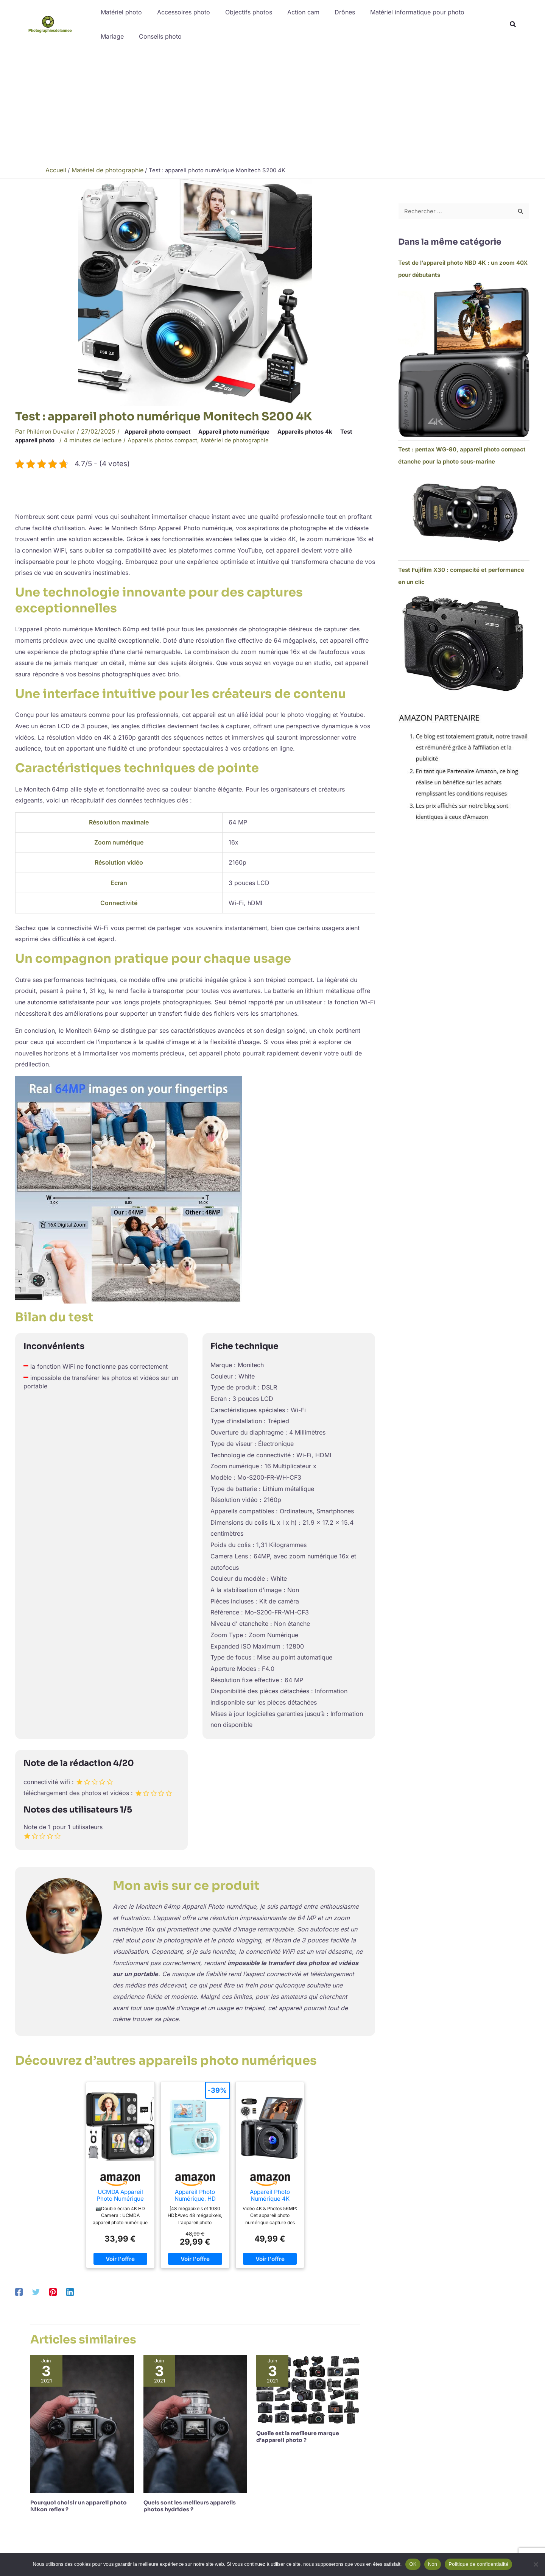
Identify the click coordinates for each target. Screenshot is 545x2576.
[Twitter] (36, 2291)
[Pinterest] (53, 2291)
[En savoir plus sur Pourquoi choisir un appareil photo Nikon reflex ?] (82, 2423)
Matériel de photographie (246, 440)
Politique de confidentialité (478, 2564)
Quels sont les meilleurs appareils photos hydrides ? (189, 2505)
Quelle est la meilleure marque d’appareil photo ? (297, 2436)
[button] (513, 25)
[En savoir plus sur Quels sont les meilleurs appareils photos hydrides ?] (195, 2423)
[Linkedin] (70, 2291)
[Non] (535, 2564)
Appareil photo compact (163, 431)
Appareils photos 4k (322, 431)
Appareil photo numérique (246, 431)
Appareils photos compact (168, 440)
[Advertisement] (272, 105)
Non (433, 2564)
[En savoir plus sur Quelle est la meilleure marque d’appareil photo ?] (308, 2388)
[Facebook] (19, 2291)
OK (412, 2564)
